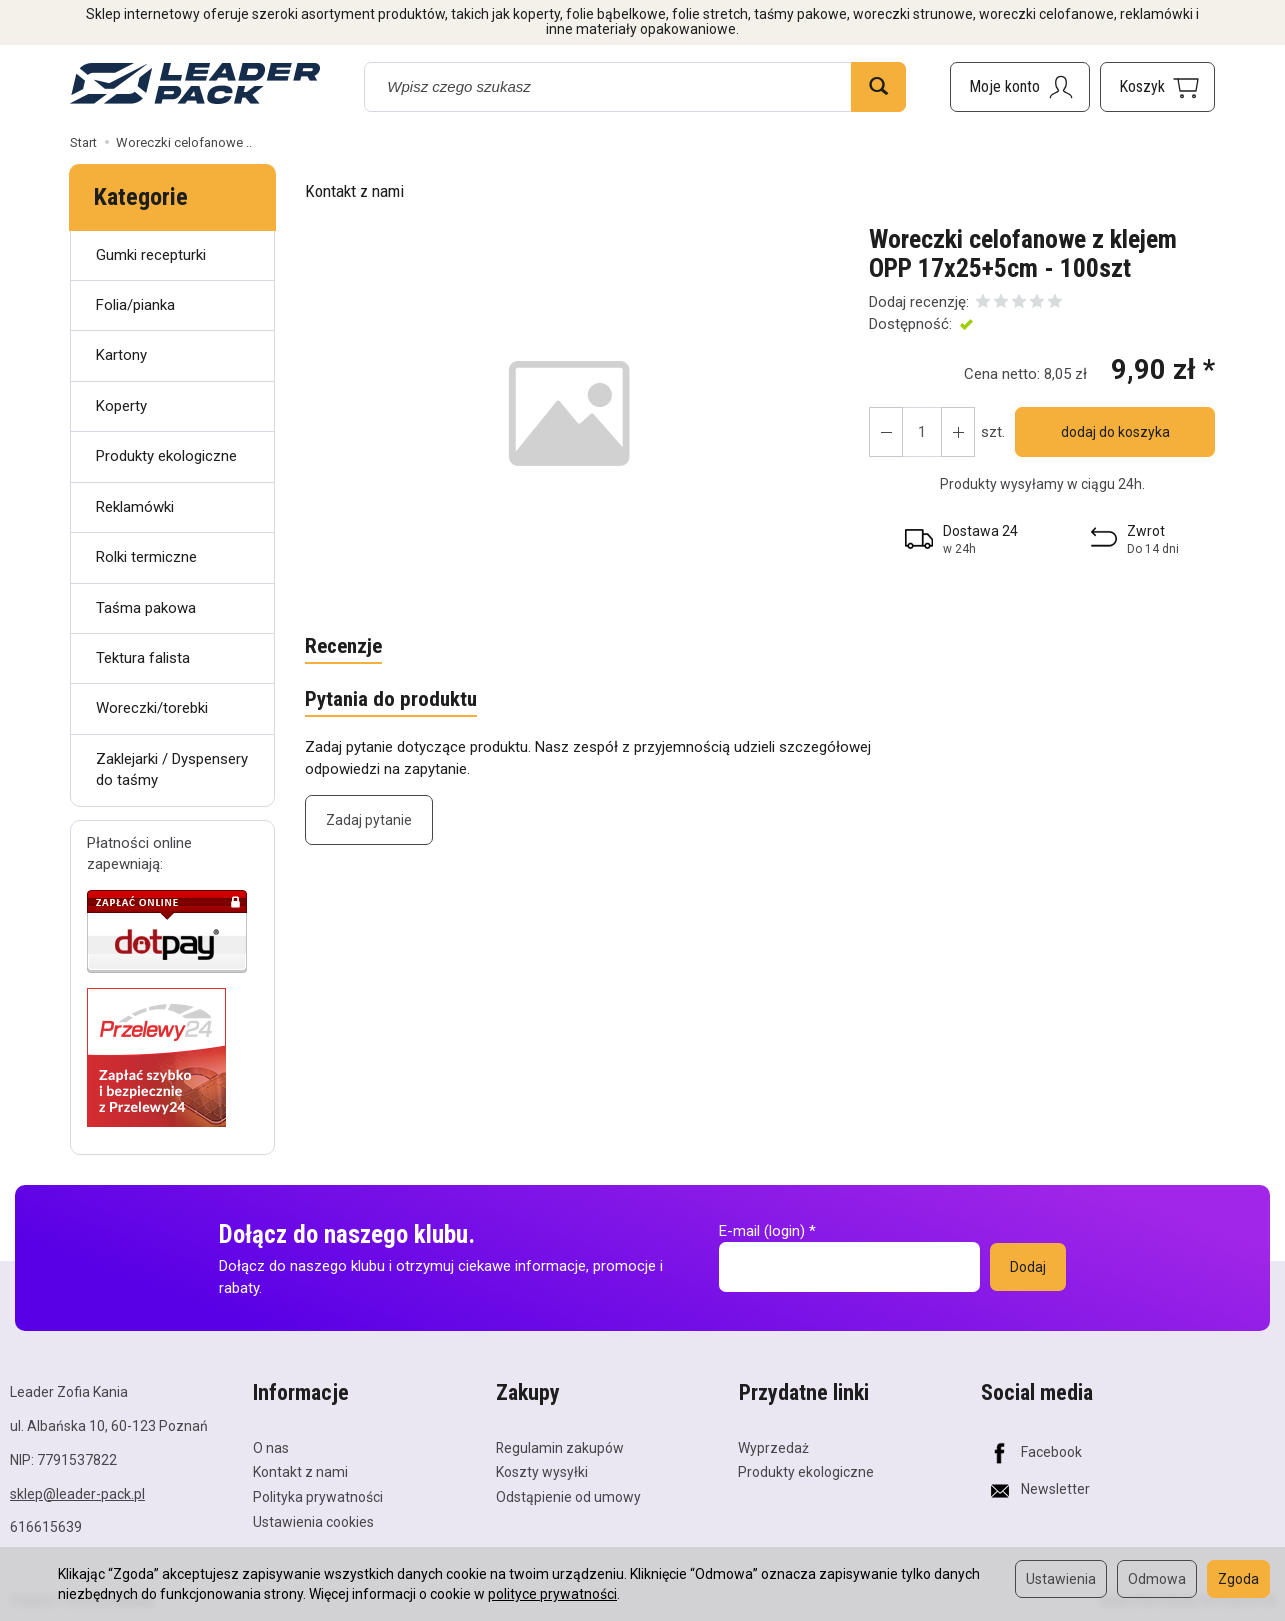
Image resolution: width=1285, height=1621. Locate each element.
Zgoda (1238, 1579)
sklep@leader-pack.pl (77, 1494)
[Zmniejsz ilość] (958, 432)
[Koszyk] (1157, 87)
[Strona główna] (195, 83)
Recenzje (343, 647)
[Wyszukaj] (878, 87)
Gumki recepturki (151, 255)
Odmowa (1157, 1579)
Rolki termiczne (146, 557)
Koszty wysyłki (542, 1472)
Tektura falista (143, 658)
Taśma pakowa (146, 608)
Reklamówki (135, 507)
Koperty (121, 406)
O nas (271, 1447)
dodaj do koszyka (1115, 432)
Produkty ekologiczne (166, 456)
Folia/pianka (135, 305)
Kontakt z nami (354, 191)
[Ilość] (922, 432)
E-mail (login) (762, 1231)
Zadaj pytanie (369, 820)
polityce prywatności (552, 1594)
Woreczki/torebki (152, 708)
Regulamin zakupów (560, 1447)
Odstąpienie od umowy (568, 1497)
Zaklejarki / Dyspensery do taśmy (172, 769)
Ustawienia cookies (313, 1522)
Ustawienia (1061, 1579)
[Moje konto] (1020, 87)
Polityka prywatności (318, 1497)
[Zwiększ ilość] (886, 432)
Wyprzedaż (773, 1447)
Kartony (121, 355)
